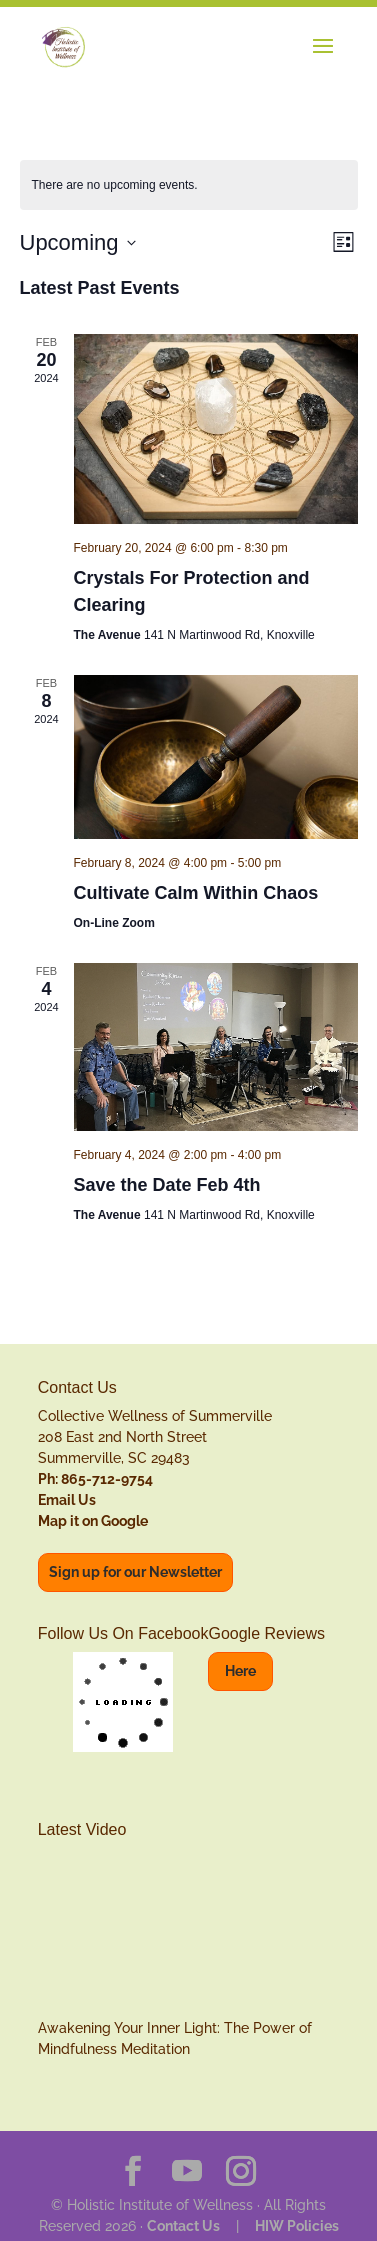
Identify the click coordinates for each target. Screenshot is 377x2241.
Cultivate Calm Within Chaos (196, 893)
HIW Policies (297, 2226)
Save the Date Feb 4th (167, 1185)
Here (240, 1671)
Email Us (67, 1500)
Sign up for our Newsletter (135, 1572)
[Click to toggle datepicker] (78, 242)
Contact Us (183, 2226)
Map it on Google (93, 1521)
